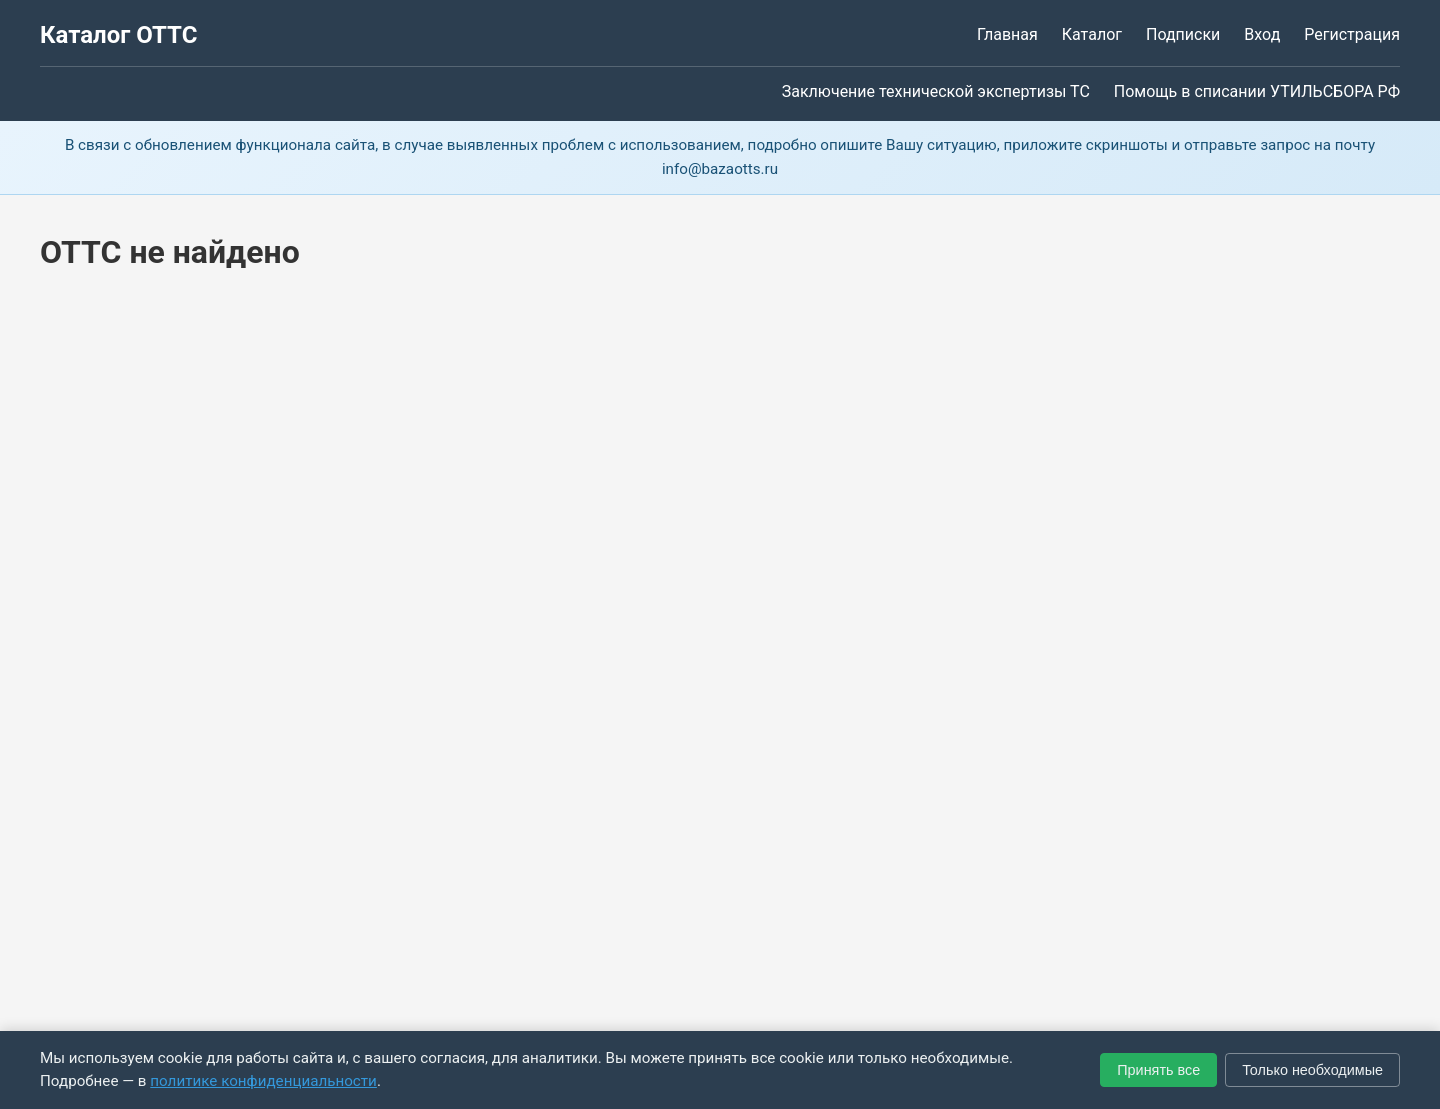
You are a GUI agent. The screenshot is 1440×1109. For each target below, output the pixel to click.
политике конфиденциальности (263, 1081)
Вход (1262, 34)
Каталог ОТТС (118, 35)
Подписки (1183, 34)
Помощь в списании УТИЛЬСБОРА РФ (1257, 91)
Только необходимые (1312, 1070)
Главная (1007, 34)
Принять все (1158, 1070)
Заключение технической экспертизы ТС (936, 91)
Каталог (1092, 34)
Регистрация (1352, 34)
